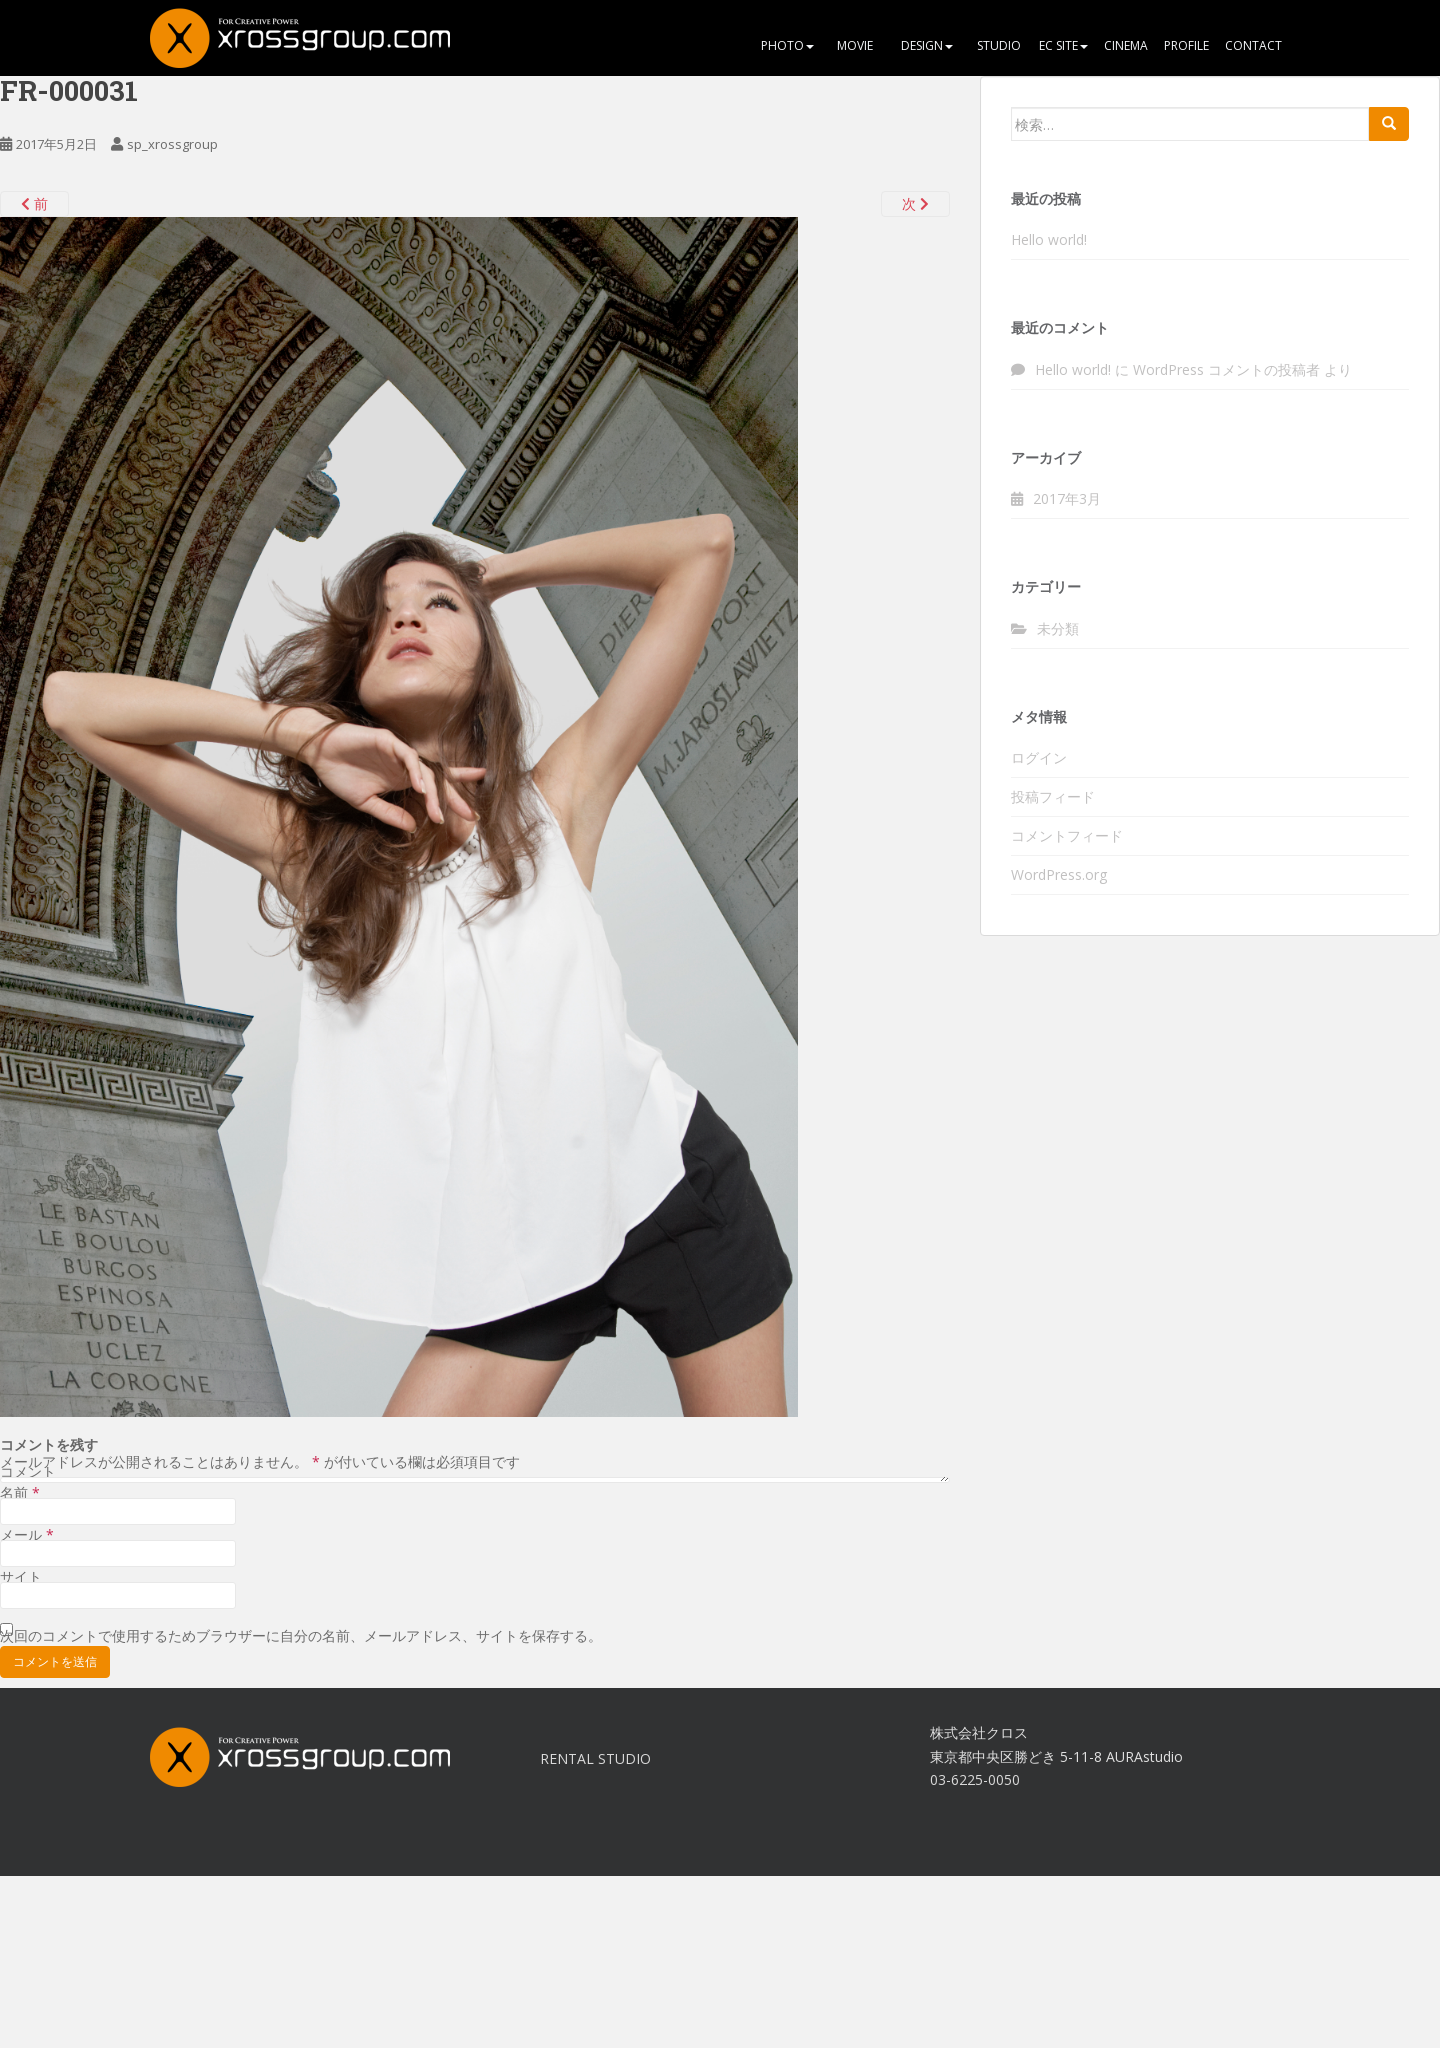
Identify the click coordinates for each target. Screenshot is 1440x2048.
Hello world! (1049, 239)
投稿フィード (1053, 796)
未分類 (1058, 628)
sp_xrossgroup (172, 144)
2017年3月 (1067, 498)
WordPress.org (1059, 874)
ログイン (1039, 757)
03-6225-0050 (975, 1779)
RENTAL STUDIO (595, 1758)
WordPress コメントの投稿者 (1226, 369)
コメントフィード (1067, 835)
